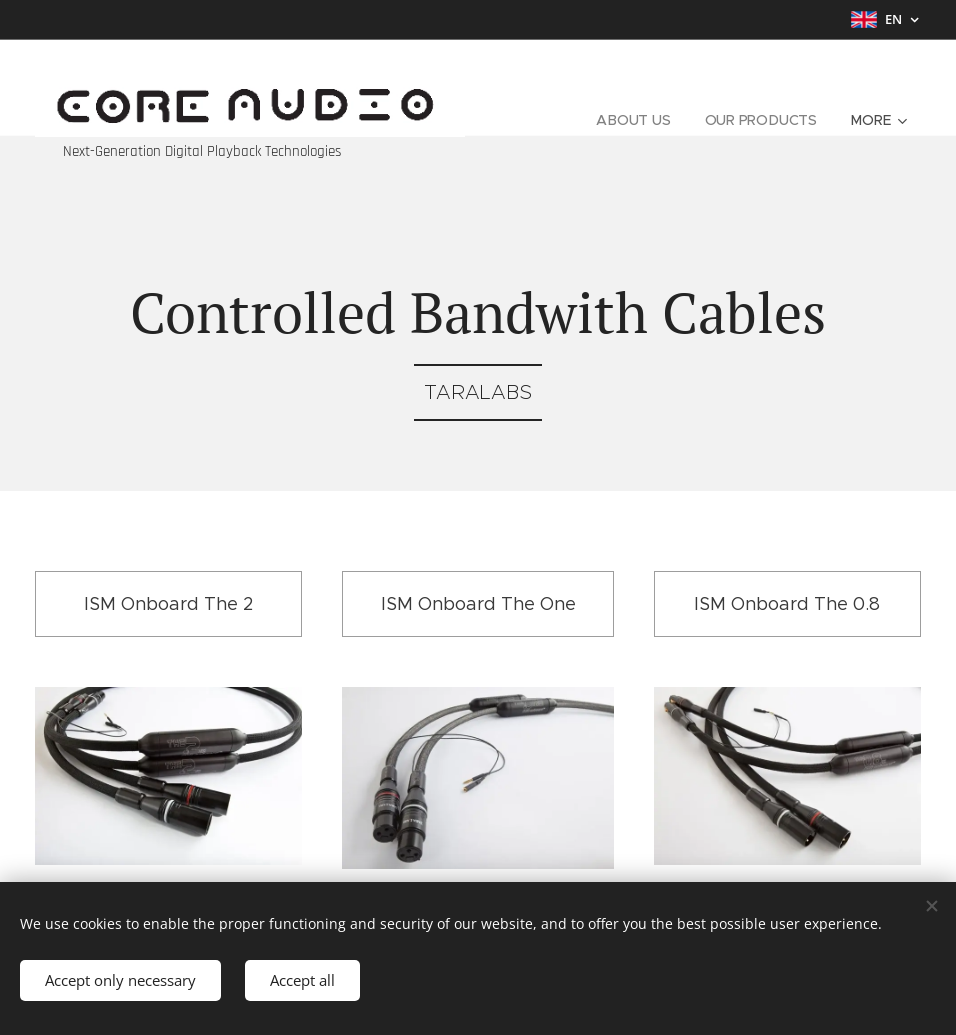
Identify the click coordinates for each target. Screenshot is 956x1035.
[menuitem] (631, 120)
